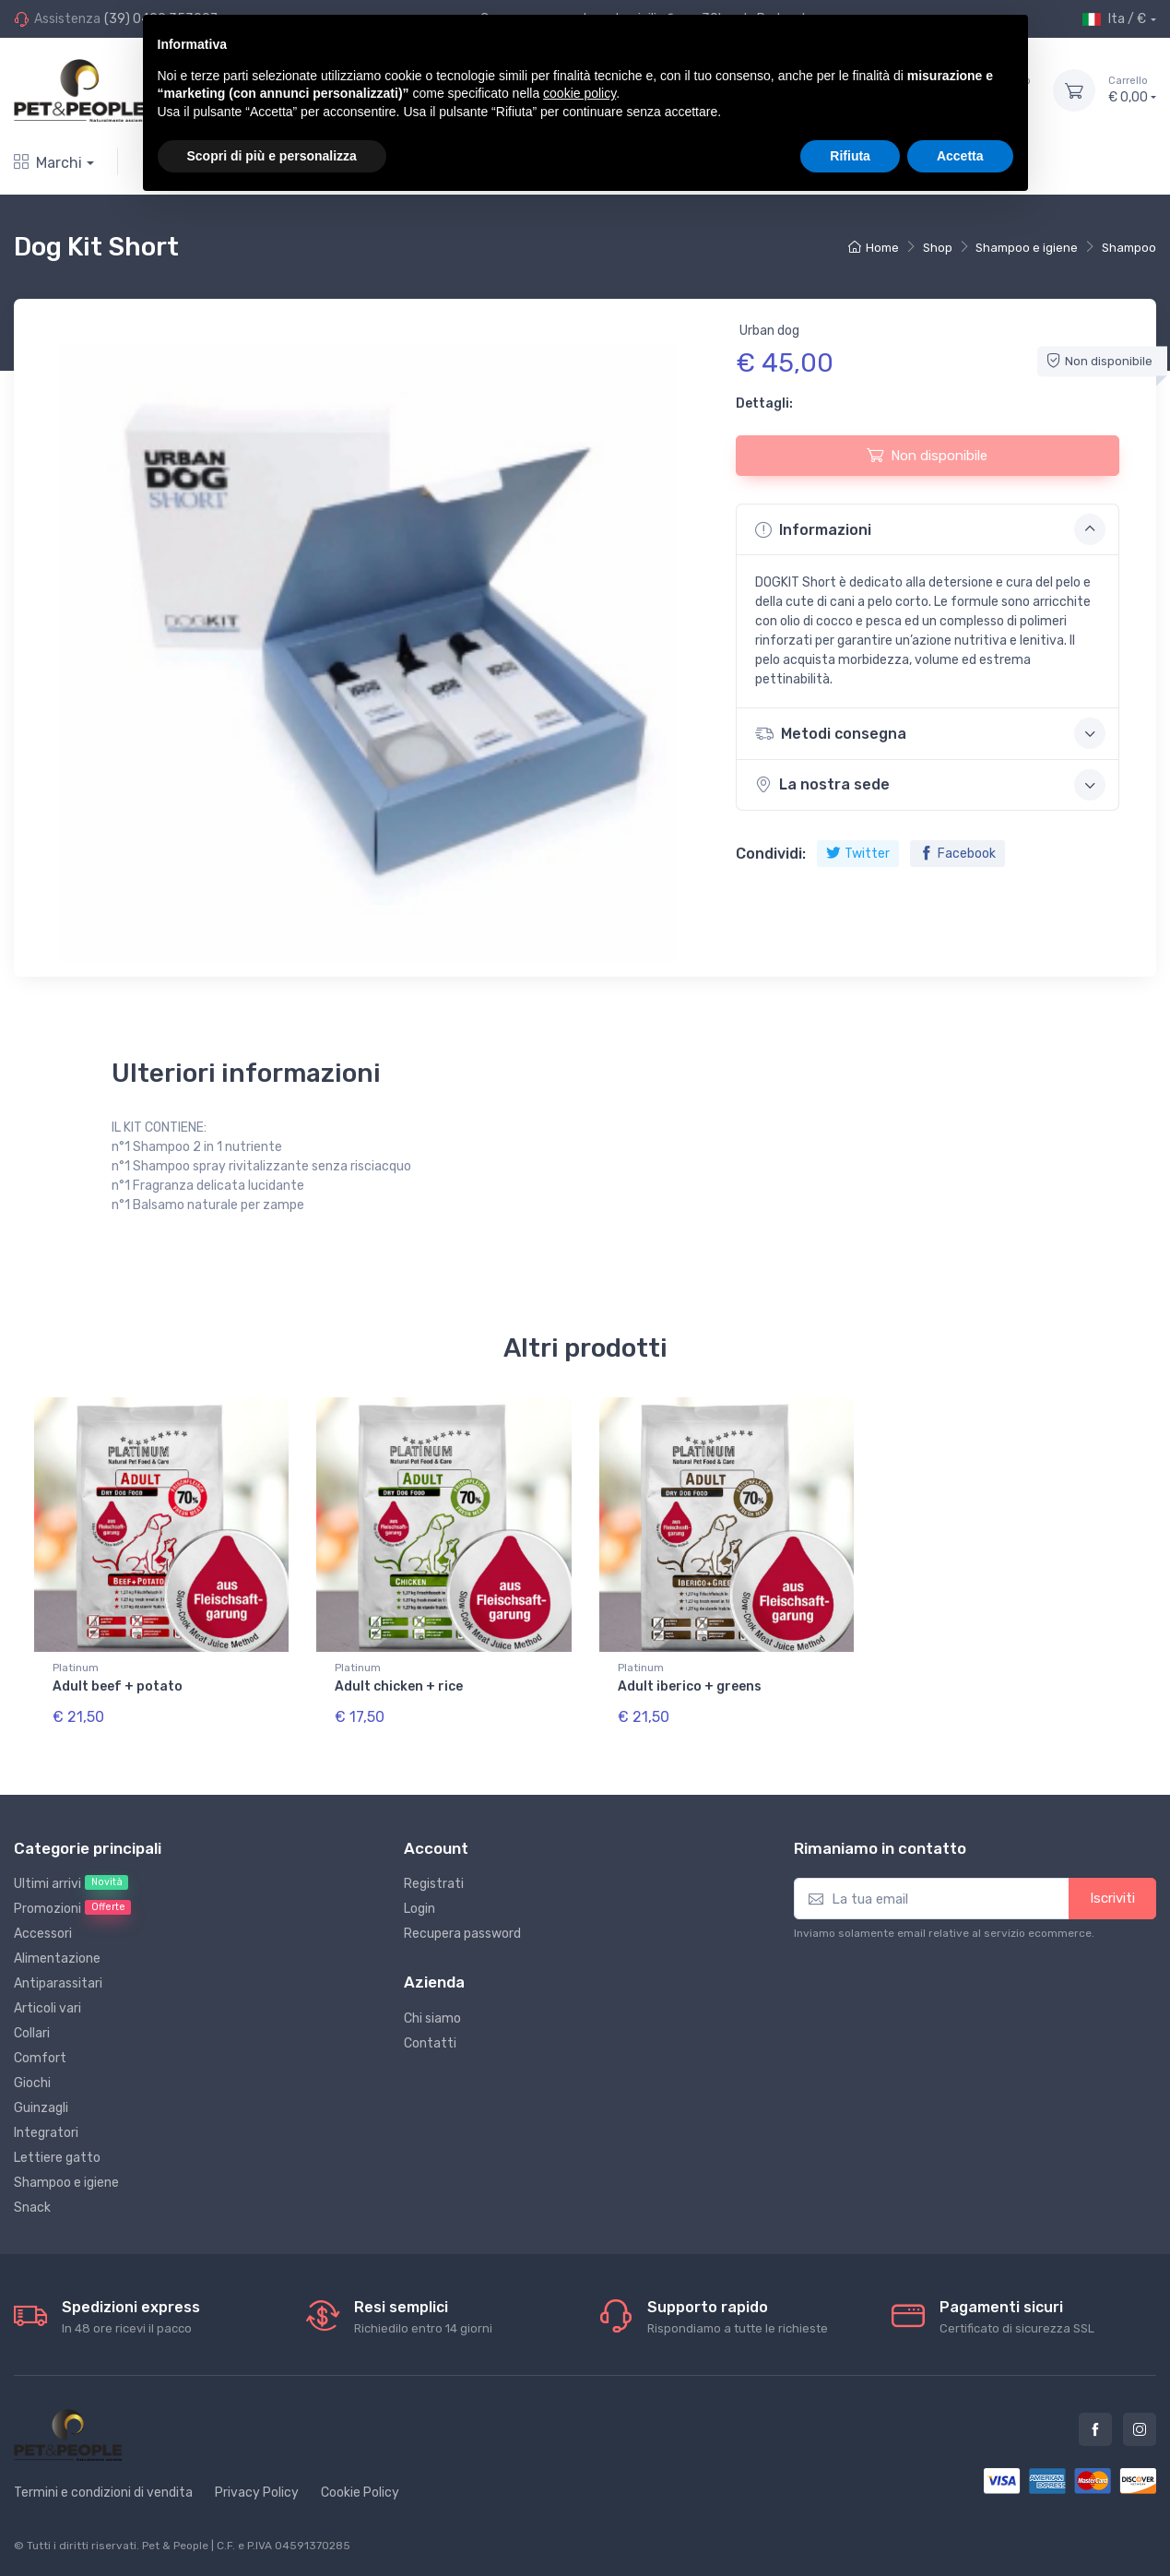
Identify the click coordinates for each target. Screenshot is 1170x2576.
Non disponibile (927, 454)
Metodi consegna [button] (930, 733)
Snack (32, 2207)
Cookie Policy (360, 2492)
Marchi (48, 163)
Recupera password (462, 1933)
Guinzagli (41, 2108)
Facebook (957, 853)
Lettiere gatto (57, 2158)
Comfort (40, 2058)
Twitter (858, 853)
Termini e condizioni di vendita (103, 2492)
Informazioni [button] (930, 529)
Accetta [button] (960, 155)
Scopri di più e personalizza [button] (272, 155)
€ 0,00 (1132, 89)
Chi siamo (432, 2018)
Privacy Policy (257, 2492)
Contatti (430, 2043)
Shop (937, 248)
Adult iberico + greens (690, 1686)
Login (419, 1909)
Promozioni (72, 1908)
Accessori (43, 1933)
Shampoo (1129, 248)
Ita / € (1114, 19)
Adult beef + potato (118, 1686)
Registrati (434, 1884)
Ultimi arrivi (71, 1883)
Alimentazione (57, 1958)
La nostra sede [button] (930, 785)
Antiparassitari (58, 1983)
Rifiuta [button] (850, 155)
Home (873, 248)
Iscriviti (1112, 1898)
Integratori (46, 2133)
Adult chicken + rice (399, 1686)
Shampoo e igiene (1026, 248)
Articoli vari (47, 2008)
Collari (32, 2033)
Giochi (32, 2083)
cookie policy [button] (579, 93)
